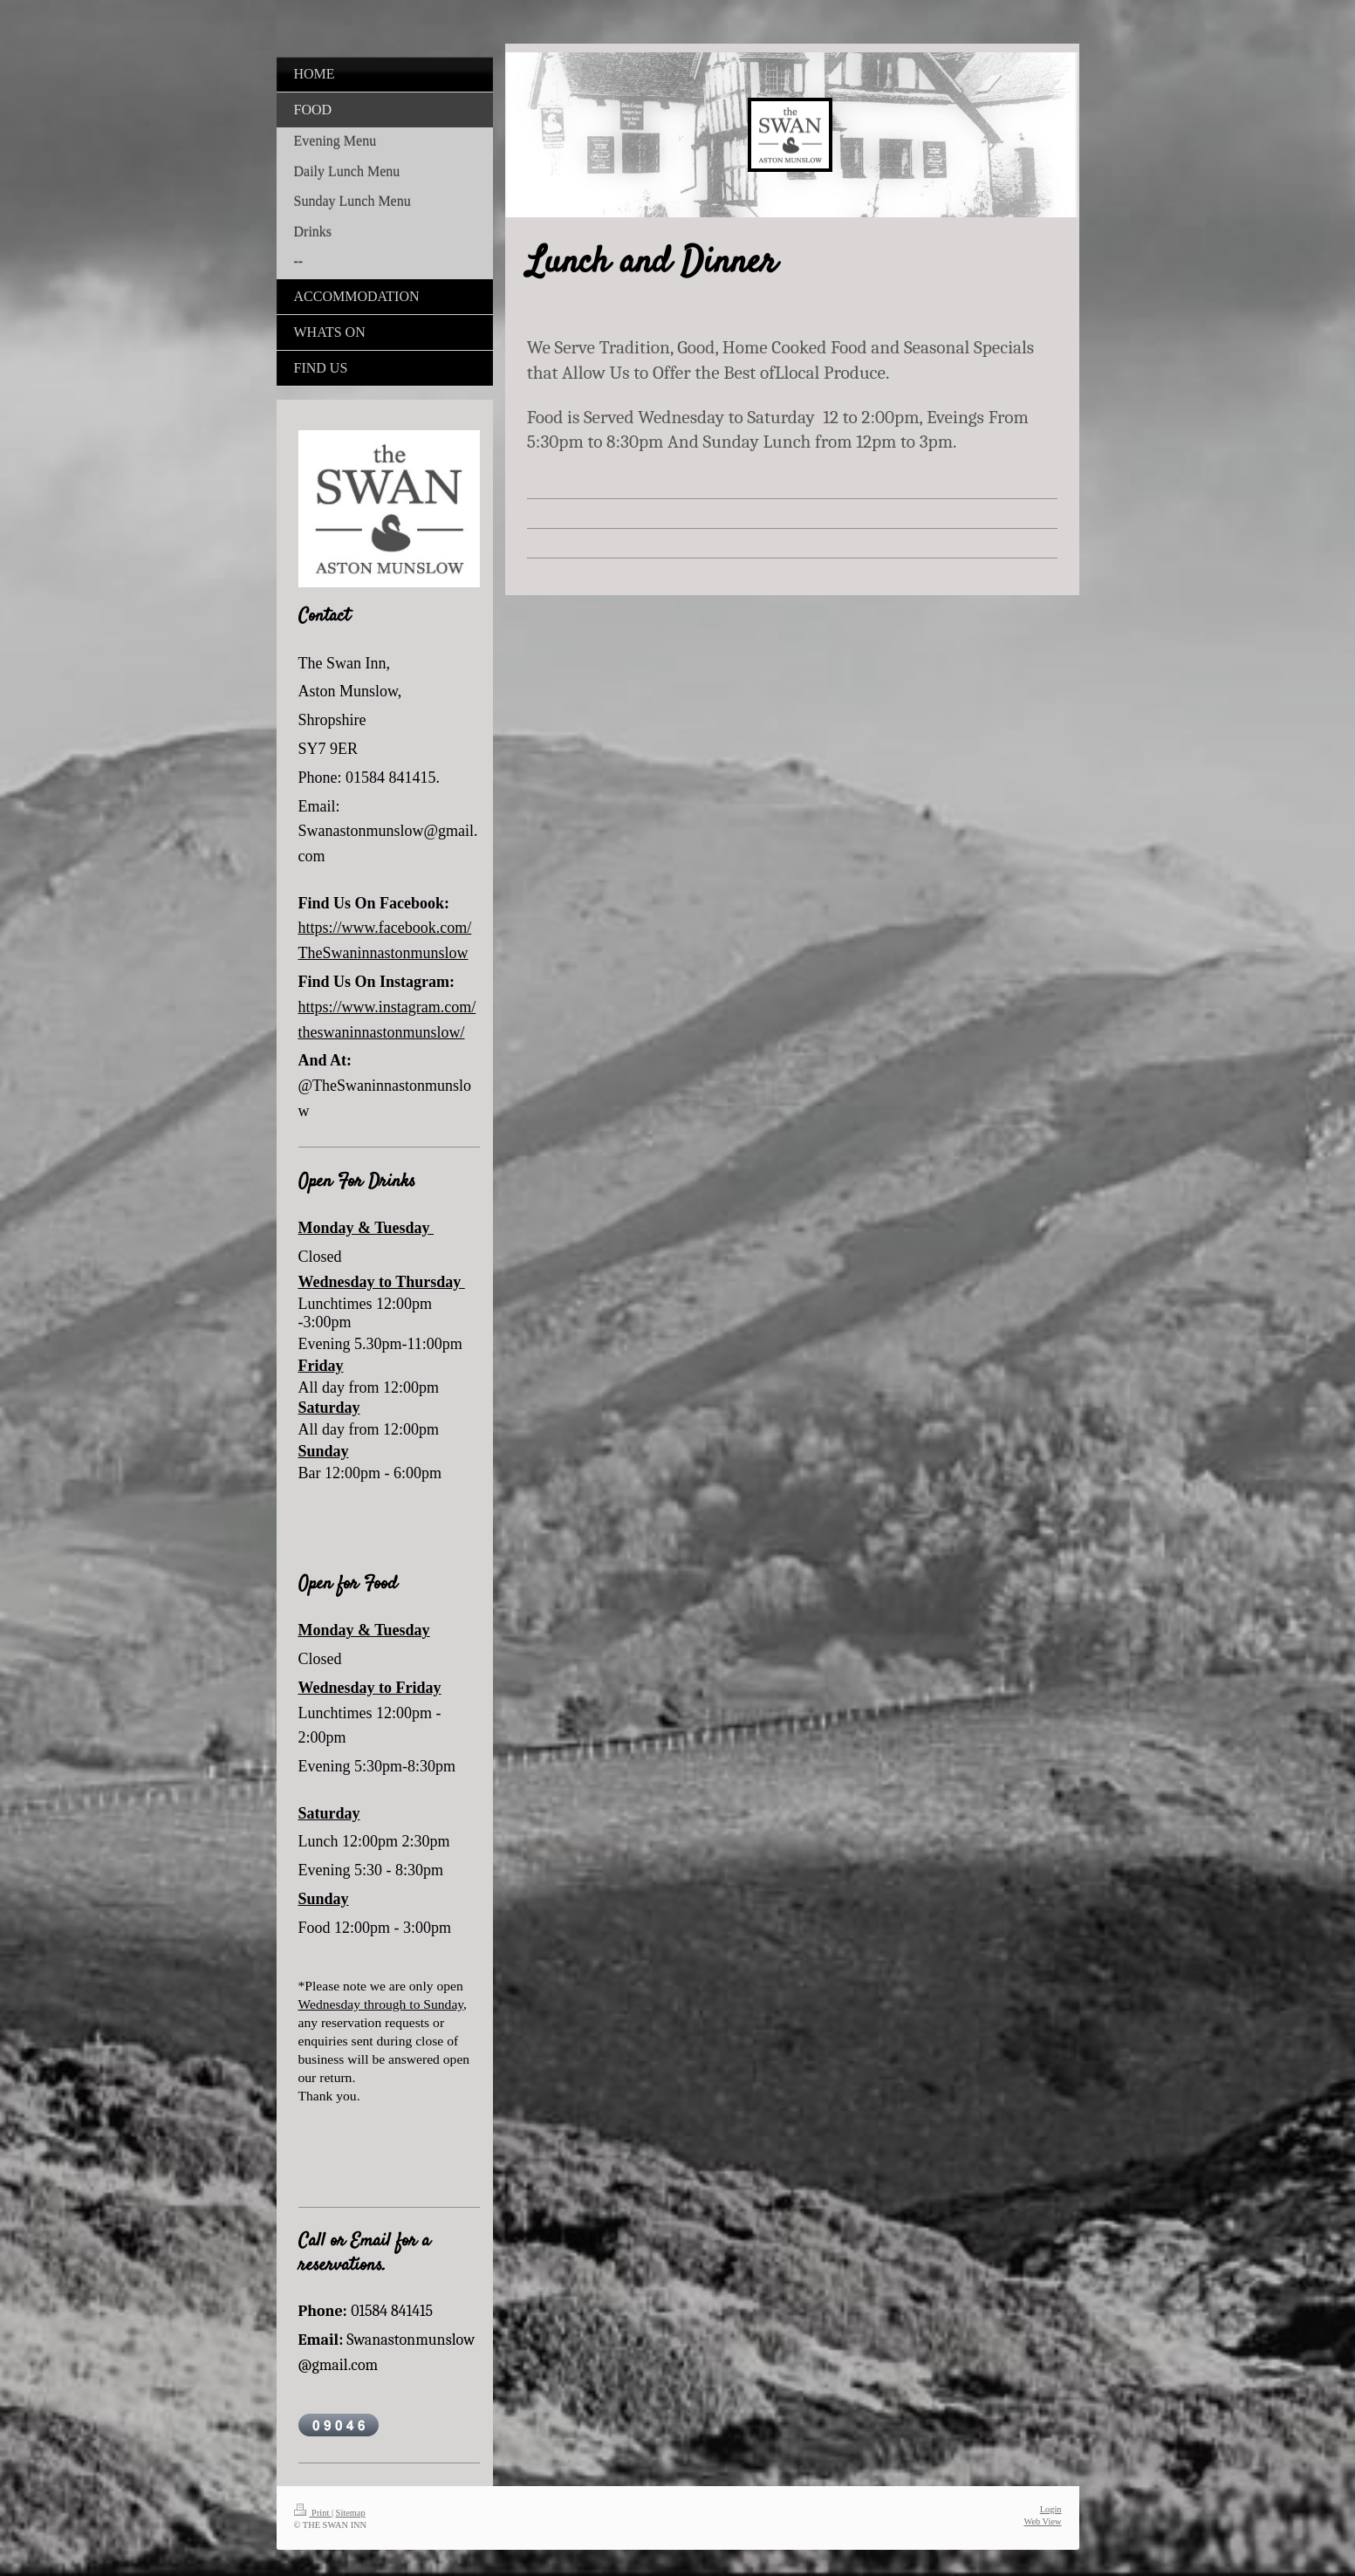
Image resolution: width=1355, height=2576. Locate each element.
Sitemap (351, 2513)
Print (313, 2513)
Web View (1042, 2521)
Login (1051, 2509)
